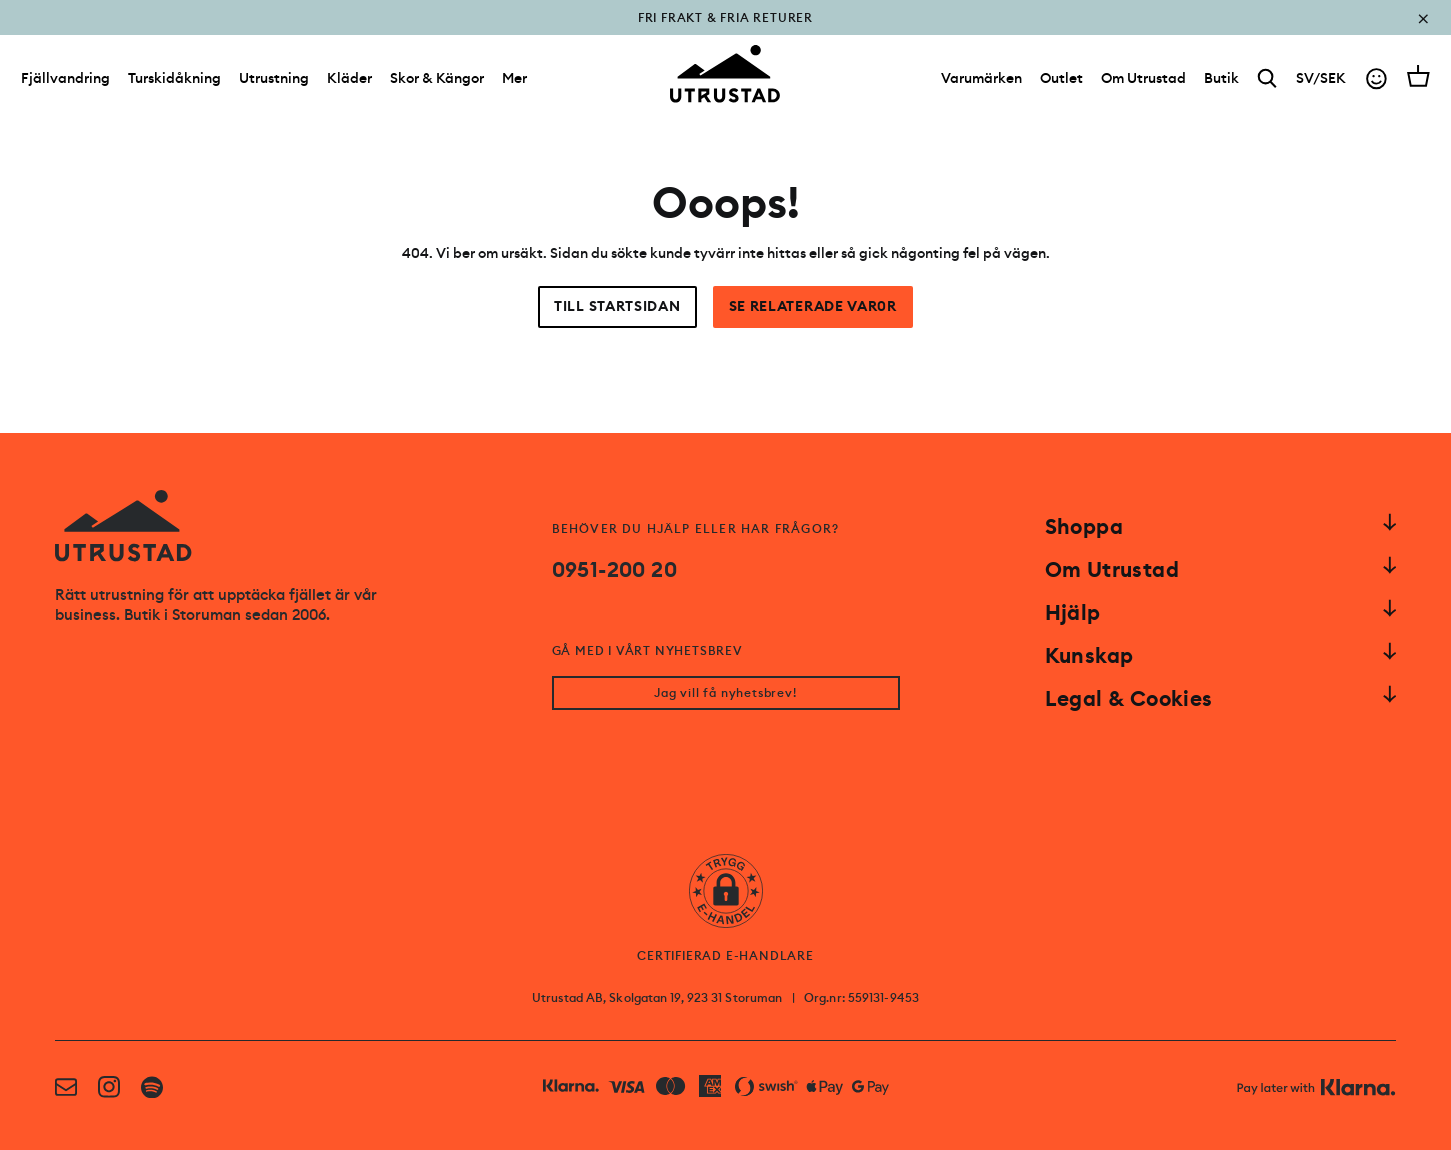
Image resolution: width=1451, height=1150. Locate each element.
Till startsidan (617, 306)
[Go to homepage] (725, 74)
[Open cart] (1418, 76)
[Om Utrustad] (1143, 78)
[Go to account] (1376, 78)
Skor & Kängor (437, 78)
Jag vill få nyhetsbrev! (725, 693)
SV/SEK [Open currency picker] (1321, 78)
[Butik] (1221, 78)
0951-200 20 (614, 570)
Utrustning (274, 78)
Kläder (349, 78)
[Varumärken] (981, 78)
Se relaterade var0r (813, 306)
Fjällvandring (65, 78)
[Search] (1267, 78)
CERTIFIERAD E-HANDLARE (725, 956)
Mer (514, 78)
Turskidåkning (174, 78)
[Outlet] (1061, 78)
